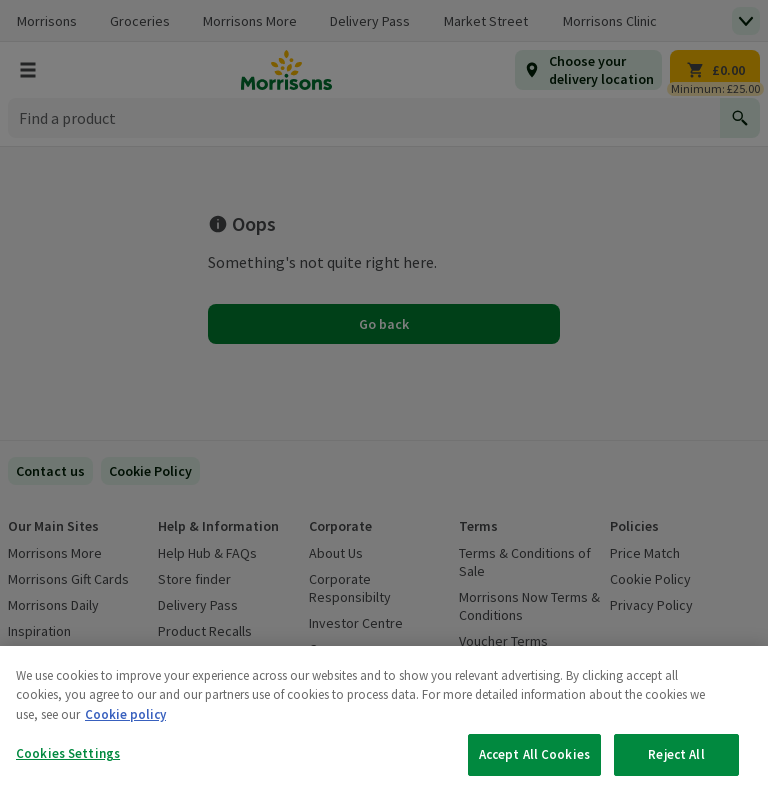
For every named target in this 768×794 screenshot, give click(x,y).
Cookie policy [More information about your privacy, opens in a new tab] (125, 714)
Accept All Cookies (534, 754)
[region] (384, 720)
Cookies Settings (68, 753)
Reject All (676, 754)
